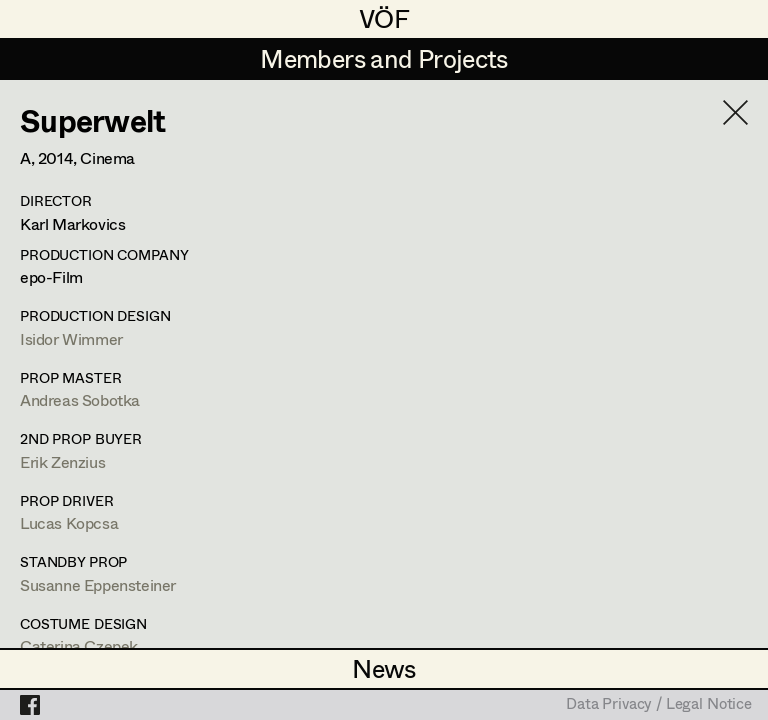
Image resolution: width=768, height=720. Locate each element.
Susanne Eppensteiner (98, 584)
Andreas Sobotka (80, 399)
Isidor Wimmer (71, 338)
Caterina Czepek (79, 645)
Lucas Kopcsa (69, 522)
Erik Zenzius (62, 461)
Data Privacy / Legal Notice (659, 705)
